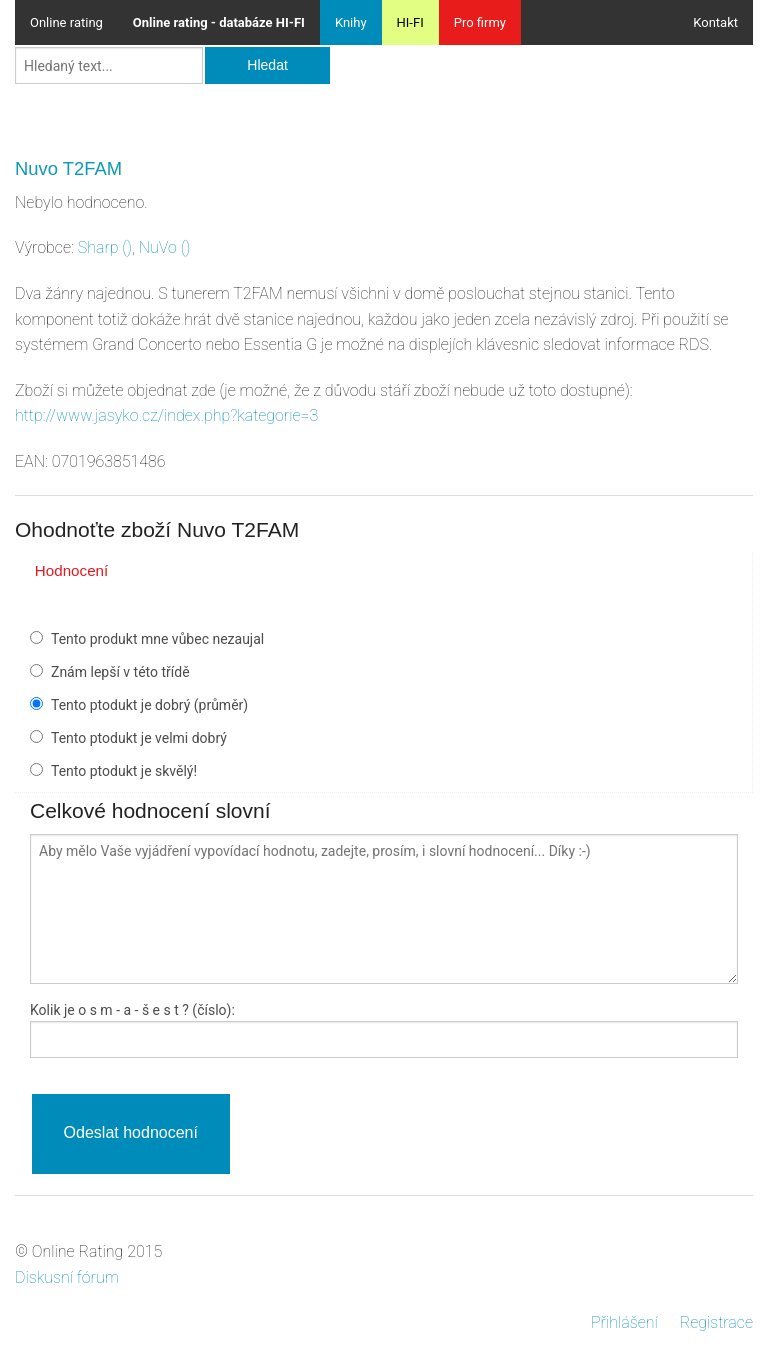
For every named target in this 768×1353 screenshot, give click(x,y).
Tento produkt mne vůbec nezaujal (157, 639)
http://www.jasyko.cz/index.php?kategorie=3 (166, 415)
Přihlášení (624, 1322)
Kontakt (715, 22)
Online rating (66, 22)
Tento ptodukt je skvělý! (124, 771)
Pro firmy (480, 22)
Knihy (351, 22)
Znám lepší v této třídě (120, 672)
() (105, 247)
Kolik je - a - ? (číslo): (132, 1010)
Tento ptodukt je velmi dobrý (139, 738)
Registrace (716, 1322)
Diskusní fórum (67, 1277)
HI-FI (410, 22)
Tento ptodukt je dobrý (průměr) (149, 705)
